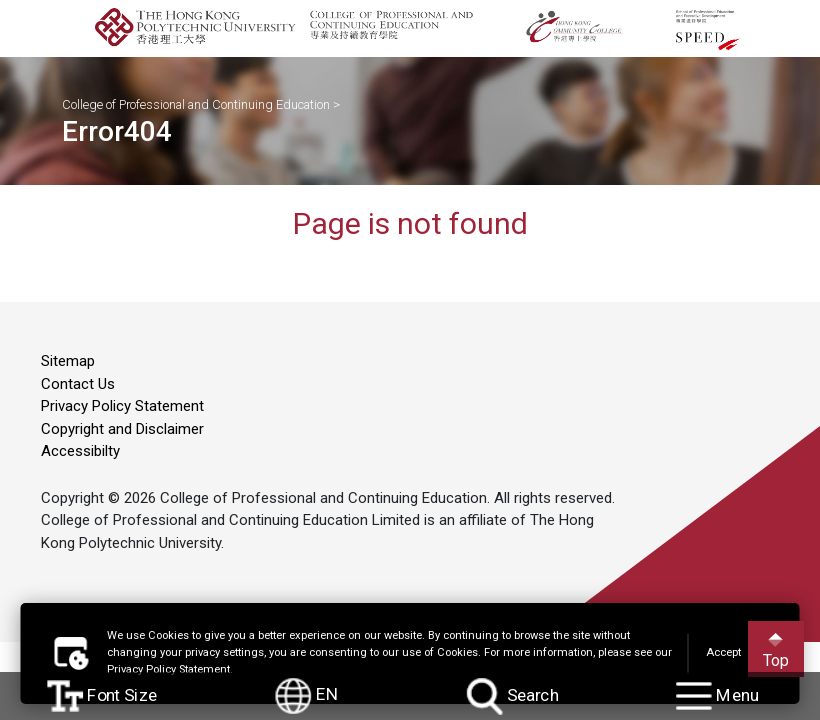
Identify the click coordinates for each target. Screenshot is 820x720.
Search (512, 696)
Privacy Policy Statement (122, 406)
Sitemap (68, 361)
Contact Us (78, 384)
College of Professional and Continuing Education (196, 104)
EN (307, 696)
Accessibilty (80, 451)
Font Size (102, 696)
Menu (718, 696)
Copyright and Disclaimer (122, 429)
